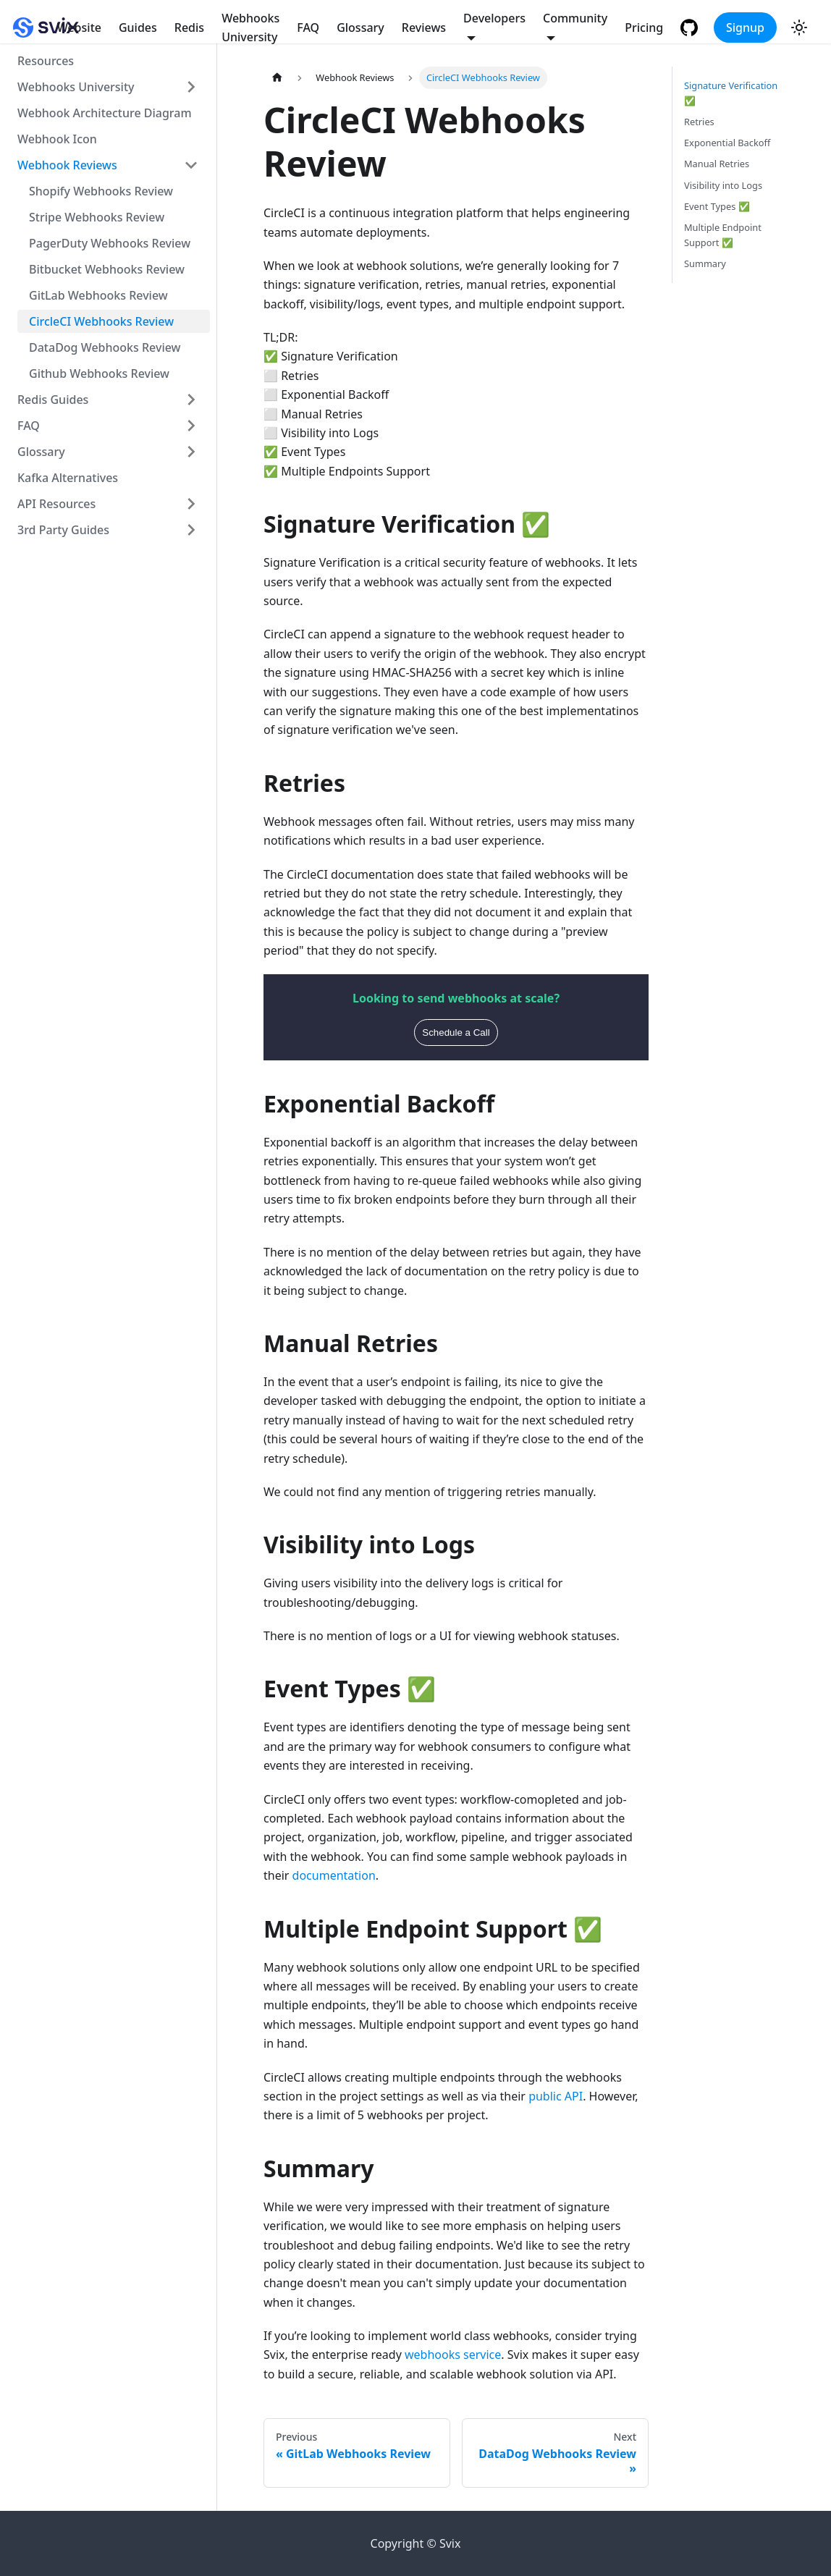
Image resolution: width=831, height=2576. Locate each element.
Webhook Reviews (67, 165)
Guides (138, 27)
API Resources (56, 504)
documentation (334, 1875)
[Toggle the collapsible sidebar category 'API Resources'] (191, 503)
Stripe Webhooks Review (96, 217)
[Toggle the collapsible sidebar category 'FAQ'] (191, 425)
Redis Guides (52, 399)
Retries (699, 121)
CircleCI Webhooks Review (101, 321)
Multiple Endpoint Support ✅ (723, 235)
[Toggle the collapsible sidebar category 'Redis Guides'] (191, 399)
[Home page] (277, 78)
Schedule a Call (455, 1032)
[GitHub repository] (691, 27)
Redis (189, 27)
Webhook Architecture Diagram (104, 113)
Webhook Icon (57, 139)
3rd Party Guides (63, 530)
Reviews (424, 27)
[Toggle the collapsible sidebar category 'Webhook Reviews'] (191, 165)
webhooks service (453, 2354)
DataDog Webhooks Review (105, 347)
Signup (745, 27)
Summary (705, 263)
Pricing (644, 27)
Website (79, 27)
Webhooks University (250, 27)
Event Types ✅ (717, 206)
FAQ (308, 27)
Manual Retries (716, 163)
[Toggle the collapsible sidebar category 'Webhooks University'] (191, 86)
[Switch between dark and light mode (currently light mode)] (799, 27)
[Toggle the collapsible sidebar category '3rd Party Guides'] (191, 529)
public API (555, 2096)
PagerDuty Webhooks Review (109, 243)
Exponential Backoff (727, 142)
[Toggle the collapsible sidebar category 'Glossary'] (191, 451)
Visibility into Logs (723, 185)
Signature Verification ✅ (730, 93)
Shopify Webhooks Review (101, 191)
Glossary (360, 27)
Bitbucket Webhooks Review (107, 269)
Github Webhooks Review (99, 373)
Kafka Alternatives (67, 478)
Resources (45, 61)
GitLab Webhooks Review (98, 295)
